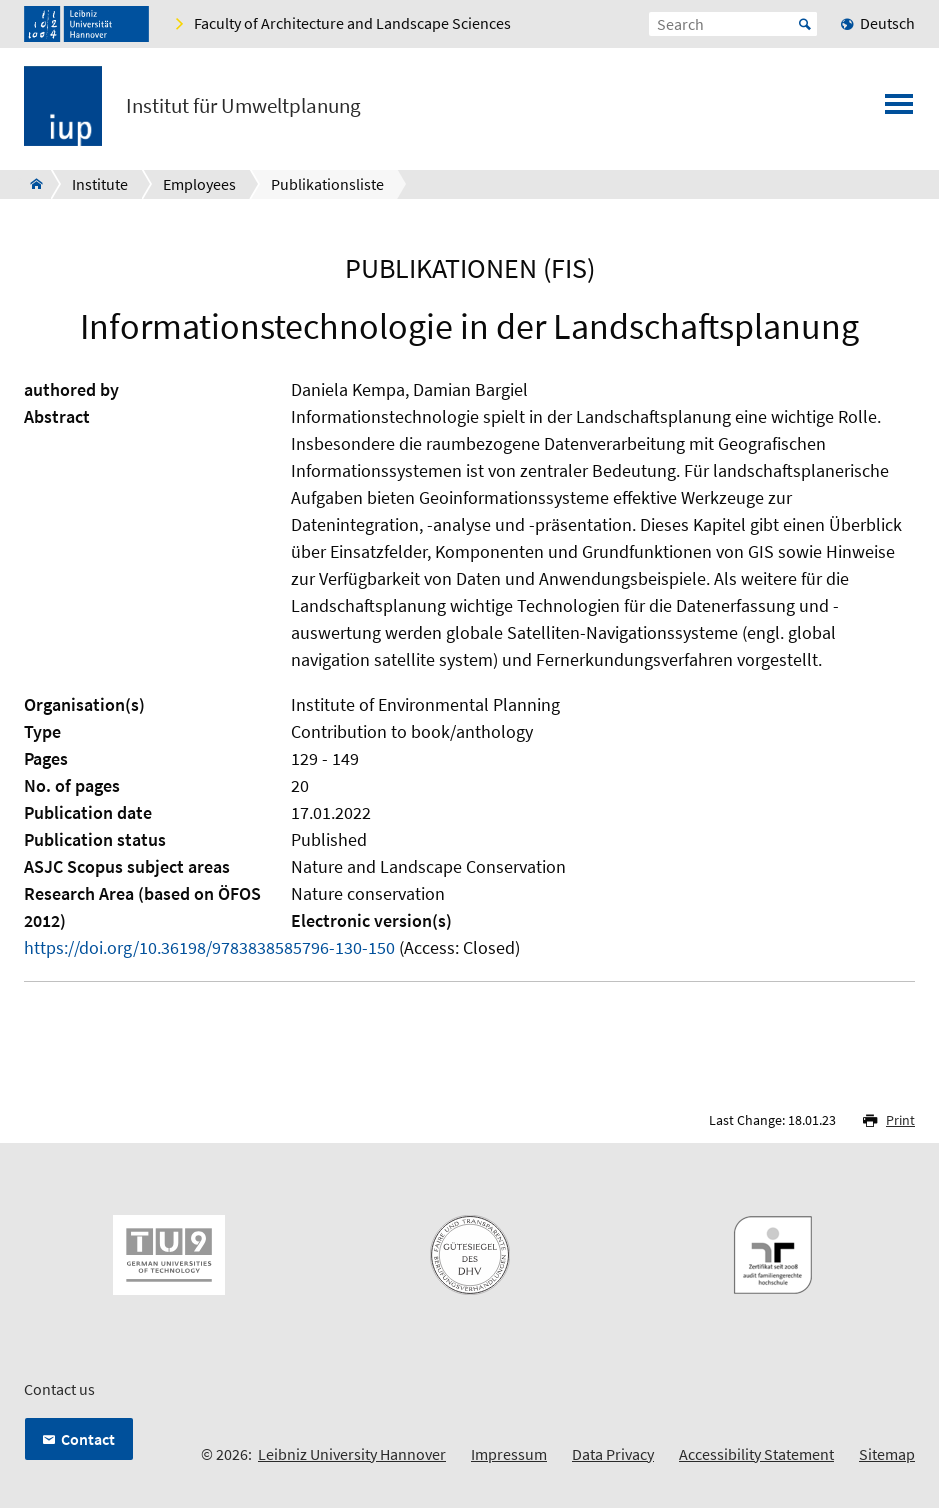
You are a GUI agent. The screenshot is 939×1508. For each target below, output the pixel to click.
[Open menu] (899, 110)
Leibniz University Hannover (352, 1454)
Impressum (509, 1454)
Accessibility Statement (756, 1454)
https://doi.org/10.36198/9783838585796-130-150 (209, 947)
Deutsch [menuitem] (887, 23)
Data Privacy (613, 1454)
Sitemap (887, 1454)
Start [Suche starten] (805, 24)
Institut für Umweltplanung (243, 106)
